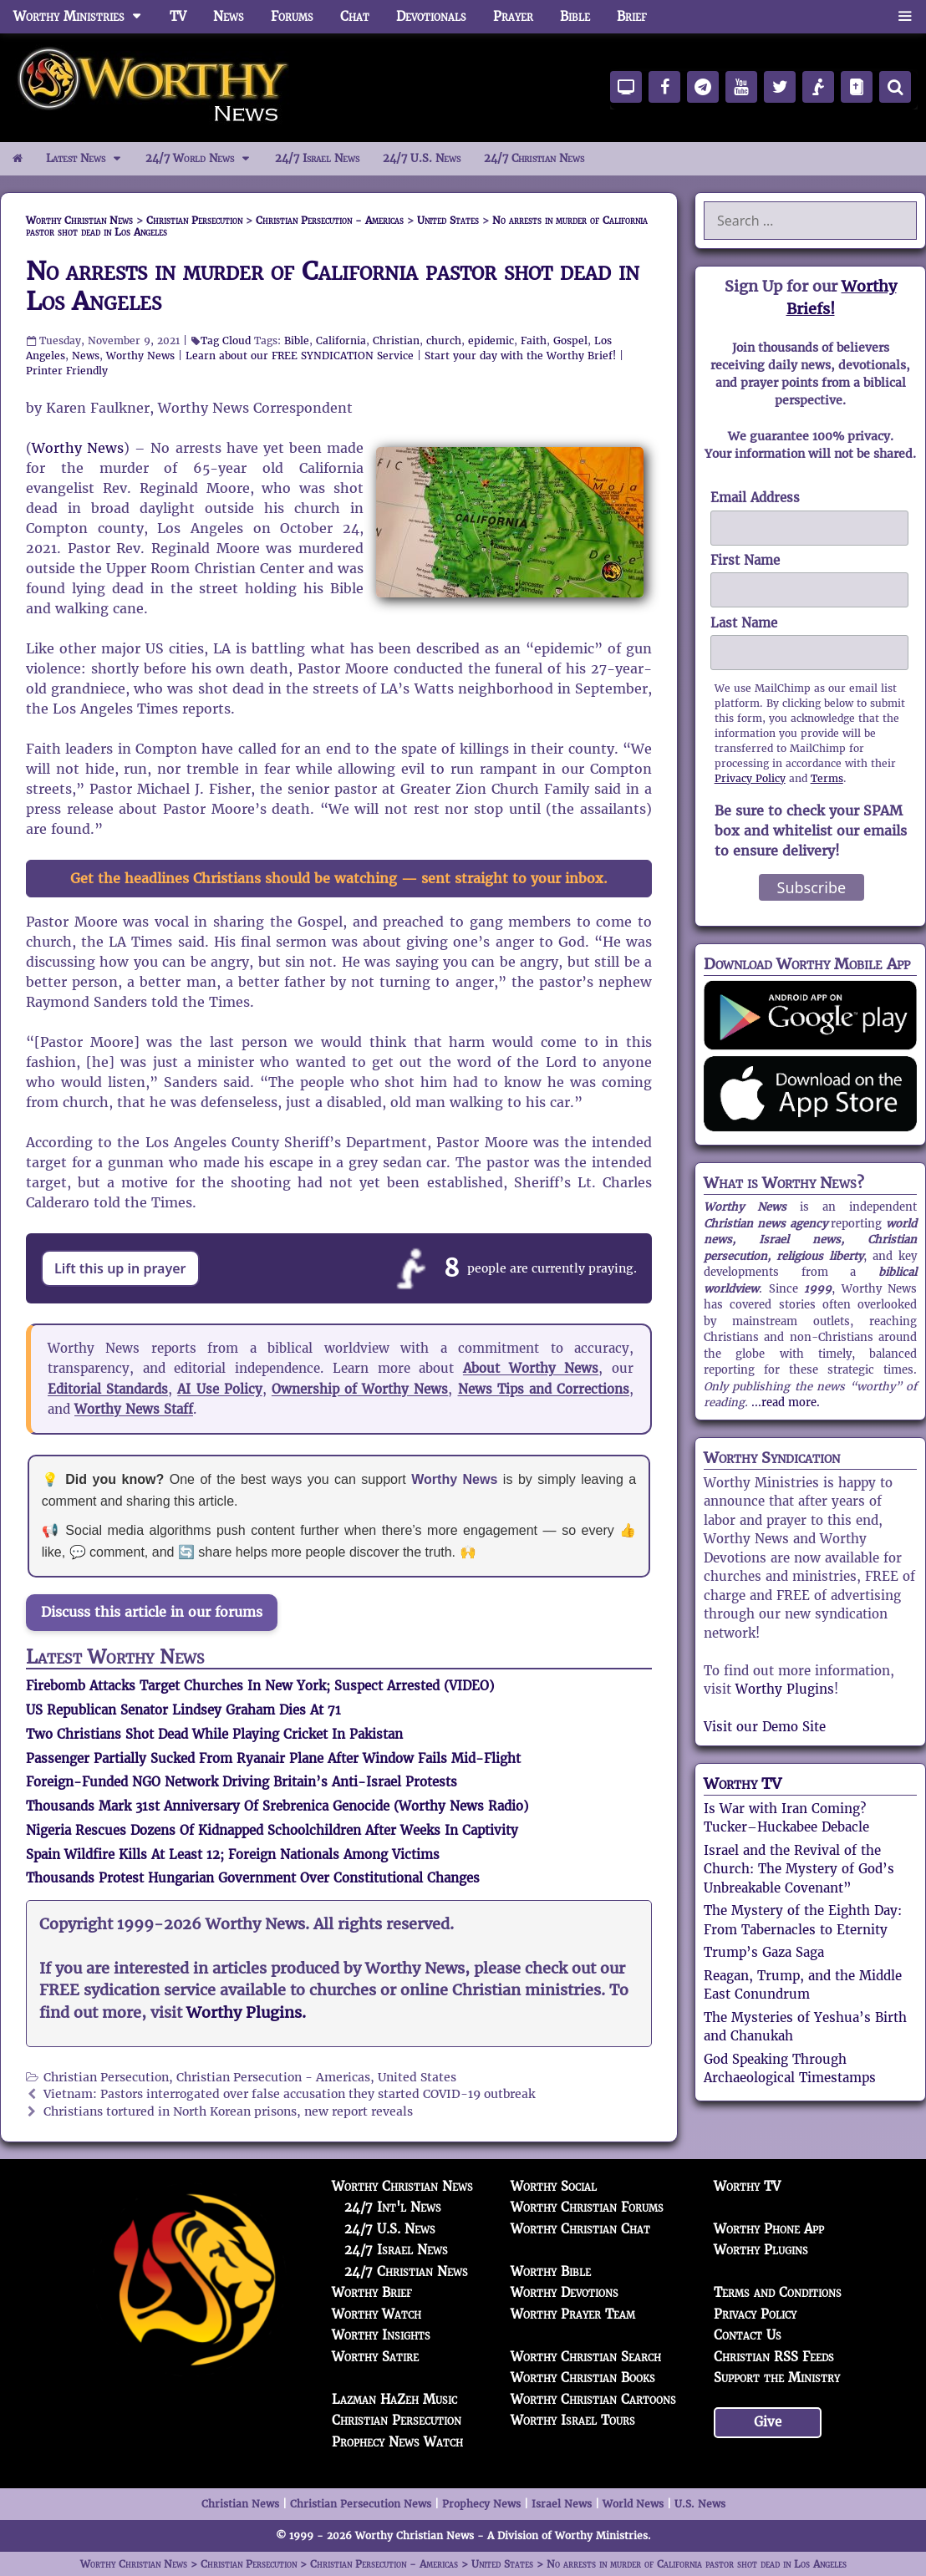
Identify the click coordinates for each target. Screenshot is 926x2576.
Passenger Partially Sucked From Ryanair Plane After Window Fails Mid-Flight (273, 1758)
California (341, 340)
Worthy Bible (551, 2271)
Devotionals (431, 16)
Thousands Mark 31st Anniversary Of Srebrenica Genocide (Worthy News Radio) (277, 1806)
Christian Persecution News (360, 2503)
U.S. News (699, 2503)
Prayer (513, 16)
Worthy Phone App (769, 2229)
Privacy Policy (750, 778)
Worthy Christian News (402, 2186)
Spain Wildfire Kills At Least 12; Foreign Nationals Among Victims (233, 1854)
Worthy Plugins (784, 1689)
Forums (292, 16)
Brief (632, 16)
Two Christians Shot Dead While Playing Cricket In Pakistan (214, 1734)
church (443, 340)
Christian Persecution (106, 2077)
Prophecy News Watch (397, 2442)
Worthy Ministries (84, 16)
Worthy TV (742, 1783)
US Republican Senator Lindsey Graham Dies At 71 (183, 1710)
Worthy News (140, 355)
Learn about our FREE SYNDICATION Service (300, 355)
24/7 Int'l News (392, 2207)
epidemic (491, 340)
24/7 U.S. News (421, 158)
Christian (396, 340)
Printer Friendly (67, 370)
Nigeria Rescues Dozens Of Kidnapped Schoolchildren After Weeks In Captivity (272, 1830)
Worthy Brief (372, 2292)
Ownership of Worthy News (360, 1389)
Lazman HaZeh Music (394, 2399)
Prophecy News (481, 2503)
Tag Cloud (226, 340)
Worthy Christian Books (583, 2377)
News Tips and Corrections (544, 1389)
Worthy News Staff (133, 1409)
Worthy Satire (375, 2357)
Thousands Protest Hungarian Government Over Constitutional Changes (253, 1878)
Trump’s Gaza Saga (764, 1952)
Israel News (562, 2503)
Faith (534, 340)
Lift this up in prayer (120, 1268)
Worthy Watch (376, 2314)
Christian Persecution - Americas (273, 2077)
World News (633, 2503)
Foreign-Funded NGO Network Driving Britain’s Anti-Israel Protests (241, 1782)
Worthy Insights (381, 2335)
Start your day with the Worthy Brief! (520, 355)
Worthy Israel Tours (573, 2420)
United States (417, 2077)
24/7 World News (203, 158)
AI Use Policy (219, 1389)
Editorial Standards (108, 1389)
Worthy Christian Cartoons (593, 2399)
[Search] (895, 87)
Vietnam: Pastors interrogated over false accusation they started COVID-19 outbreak (289, 2094)
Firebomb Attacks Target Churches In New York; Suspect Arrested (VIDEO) (260, 1686)
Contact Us (747, 2335)
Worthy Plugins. (246, 2013)
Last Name (743, 623)
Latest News (90, 158)
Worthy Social (554, 2186)
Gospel (570, 340)
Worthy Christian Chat (580, 2229)
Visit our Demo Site (765, 1727)
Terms (827, 778)
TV (178, 16)
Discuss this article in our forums (151, 1612)
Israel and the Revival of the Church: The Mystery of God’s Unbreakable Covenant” (799, 1869)
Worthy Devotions (564, 2292)
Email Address (755, 498)
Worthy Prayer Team (573, 2314)
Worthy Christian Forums (587, 2207)
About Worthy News (530, 1368)
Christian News (240, 2503)
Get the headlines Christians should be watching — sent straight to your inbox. (339, 878)
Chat (354, 16)
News (228, 16)
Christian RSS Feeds (774, 2357)
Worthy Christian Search (586, 2357)
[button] (904, 16)
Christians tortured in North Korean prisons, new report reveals (228, 2112)
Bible (575, 16)
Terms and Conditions (778, 2292)
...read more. (785, 1402)
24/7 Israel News (317, 158)
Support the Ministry (777, 2377)
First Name (745, 560)
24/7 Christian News (534, 158)
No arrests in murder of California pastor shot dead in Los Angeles (332, 286)
